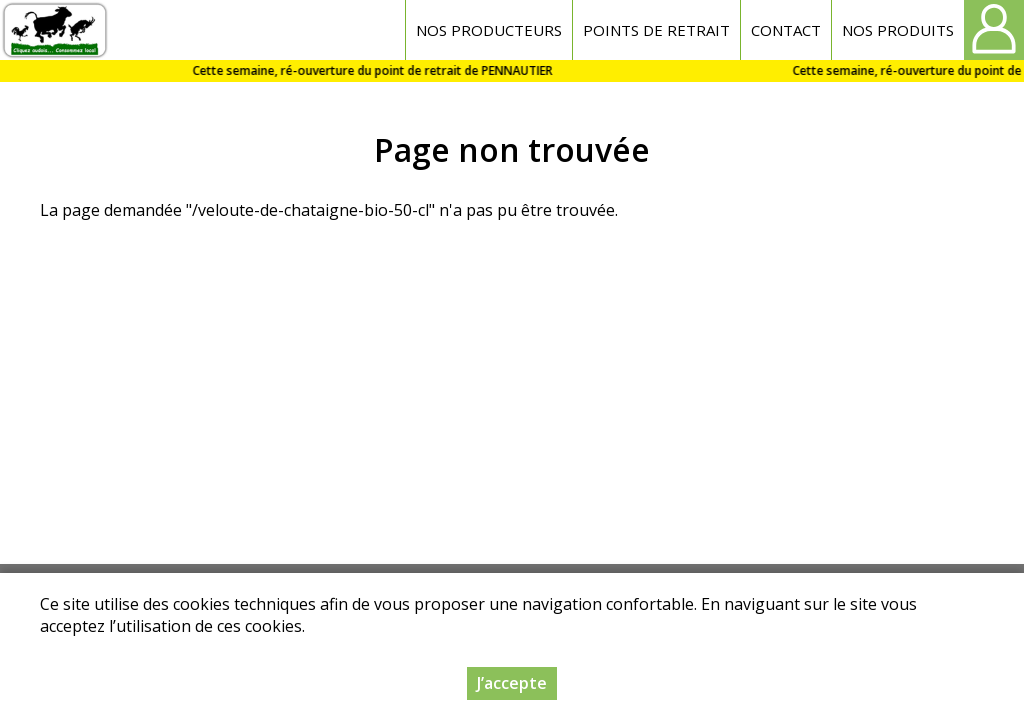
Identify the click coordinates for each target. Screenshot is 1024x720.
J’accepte (512, 685)
